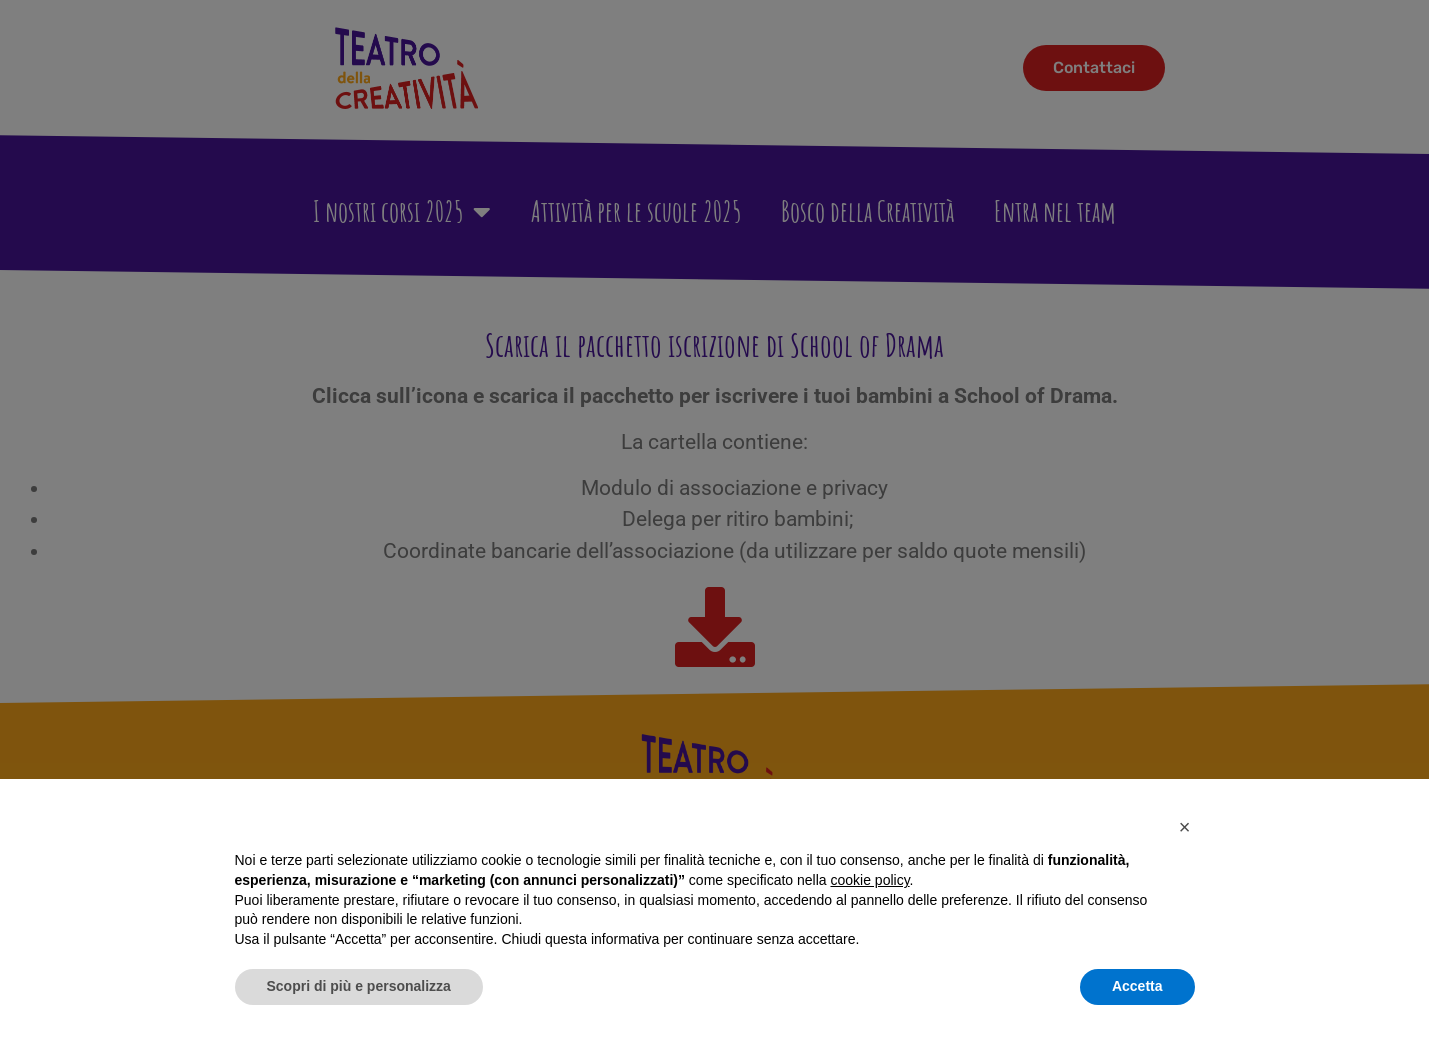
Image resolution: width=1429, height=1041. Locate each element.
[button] (1185, 827)
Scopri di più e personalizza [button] (359, 986)
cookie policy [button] (869, 880)
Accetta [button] (1137, 986)
